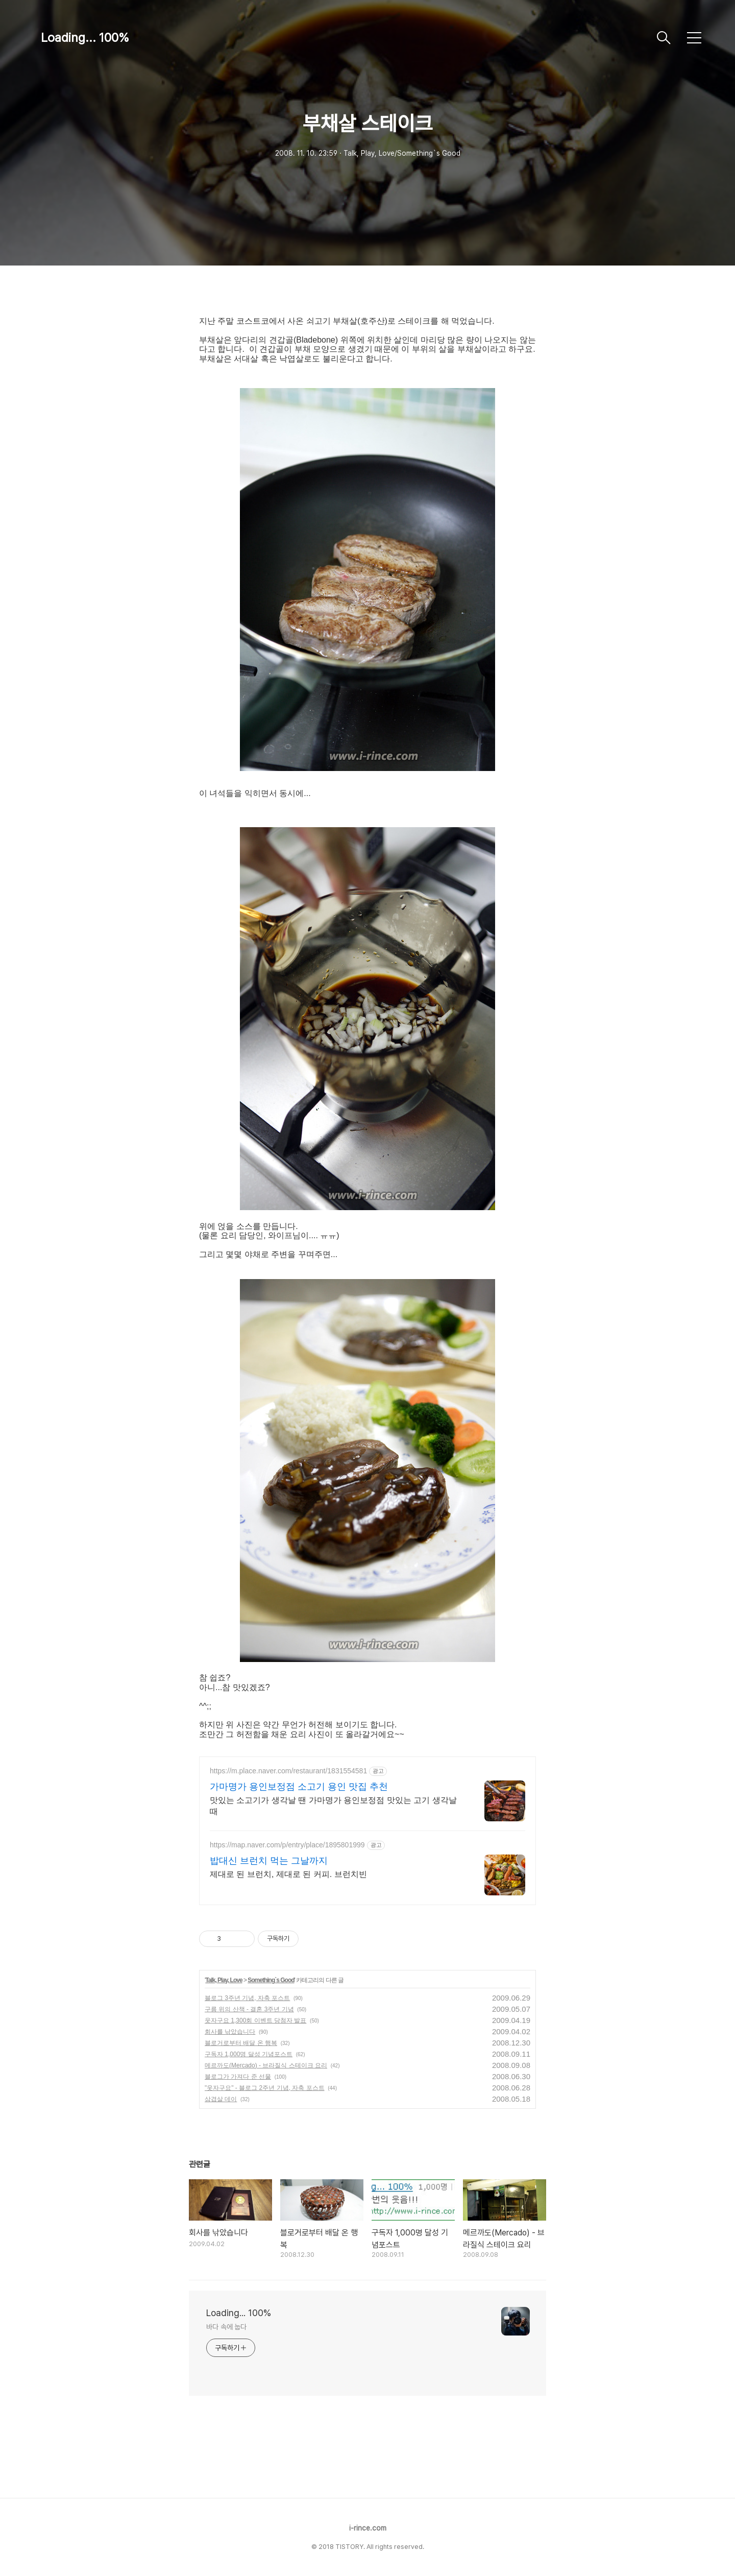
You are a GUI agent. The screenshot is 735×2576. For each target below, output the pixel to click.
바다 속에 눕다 (226, 2327)
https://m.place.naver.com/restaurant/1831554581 (288, 1771)
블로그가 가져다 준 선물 (238, 2076)
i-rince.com (367, 2528)
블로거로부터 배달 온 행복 (241, 2043)
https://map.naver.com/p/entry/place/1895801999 (287, 1845)
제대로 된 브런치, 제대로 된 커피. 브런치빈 (288, 1874)
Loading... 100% (85, 37)
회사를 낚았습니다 (230, 2031)
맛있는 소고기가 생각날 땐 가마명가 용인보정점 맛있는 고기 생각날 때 (333, 1806)
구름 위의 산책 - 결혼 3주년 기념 (249, 2009)
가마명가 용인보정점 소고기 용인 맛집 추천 (299, 1786)
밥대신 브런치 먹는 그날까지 (269, 1861)
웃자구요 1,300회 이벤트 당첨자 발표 (255, 2020)
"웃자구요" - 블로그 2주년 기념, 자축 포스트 (265, 2087)
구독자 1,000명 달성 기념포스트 (248, 2054)
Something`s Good (271, 1980)
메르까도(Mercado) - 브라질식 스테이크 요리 (266, 2065)
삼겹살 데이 (221, 2099)
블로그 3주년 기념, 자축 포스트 (247, 1998)
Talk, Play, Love (223, 1980)
